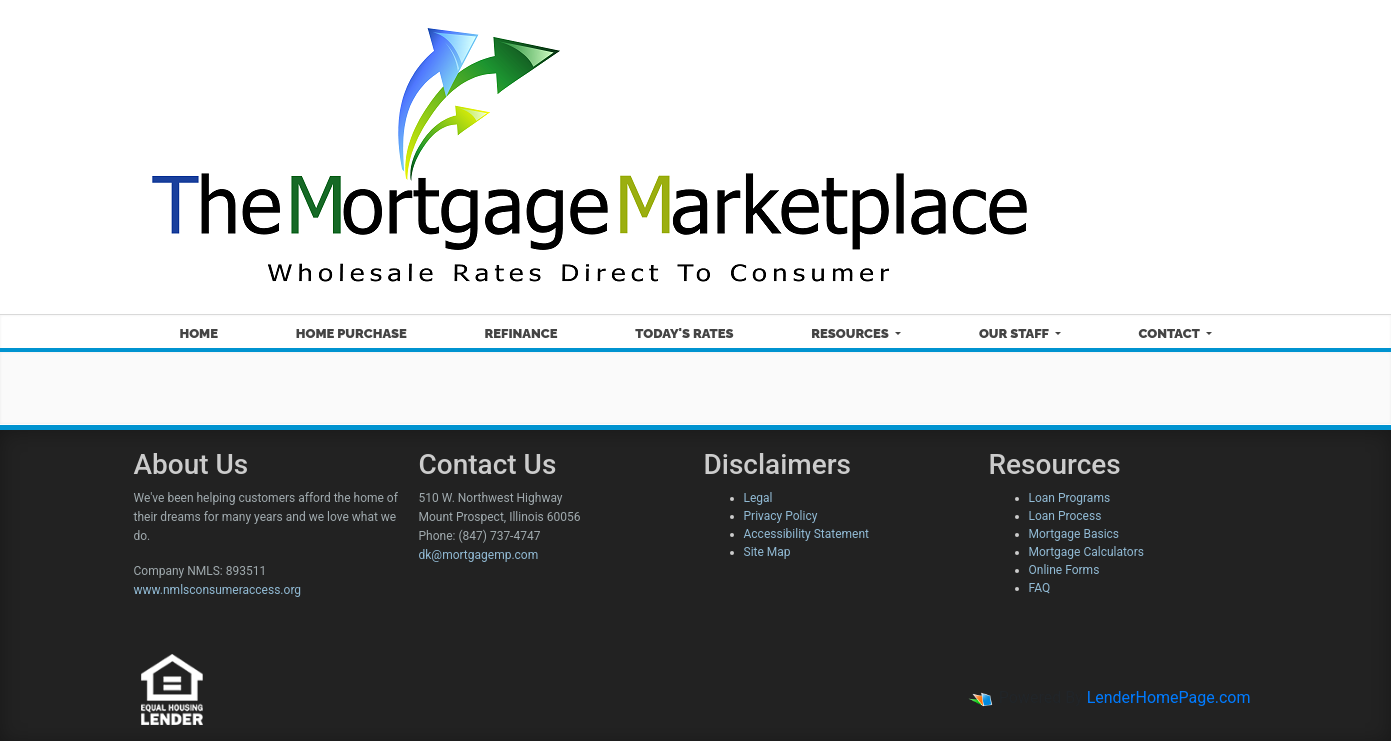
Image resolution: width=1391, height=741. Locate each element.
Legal (758, 498)
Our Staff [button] (1015, 333)
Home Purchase (351, 333)
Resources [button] (851, 333)
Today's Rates (684, 333)
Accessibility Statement (806, 534)
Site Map (767, 552)
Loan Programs (1070, 498)
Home (198, 333)
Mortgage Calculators (1086, 552)
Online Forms (1064, 570)
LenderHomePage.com (1169, 697)
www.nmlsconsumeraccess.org (218, 590)
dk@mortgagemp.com (479, 555)
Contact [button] (1171, 333)
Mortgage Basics (1074, 534)
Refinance (521, 333)
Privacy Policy (781, 516)
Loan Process (1065, 516)
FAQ (1040, 588)
